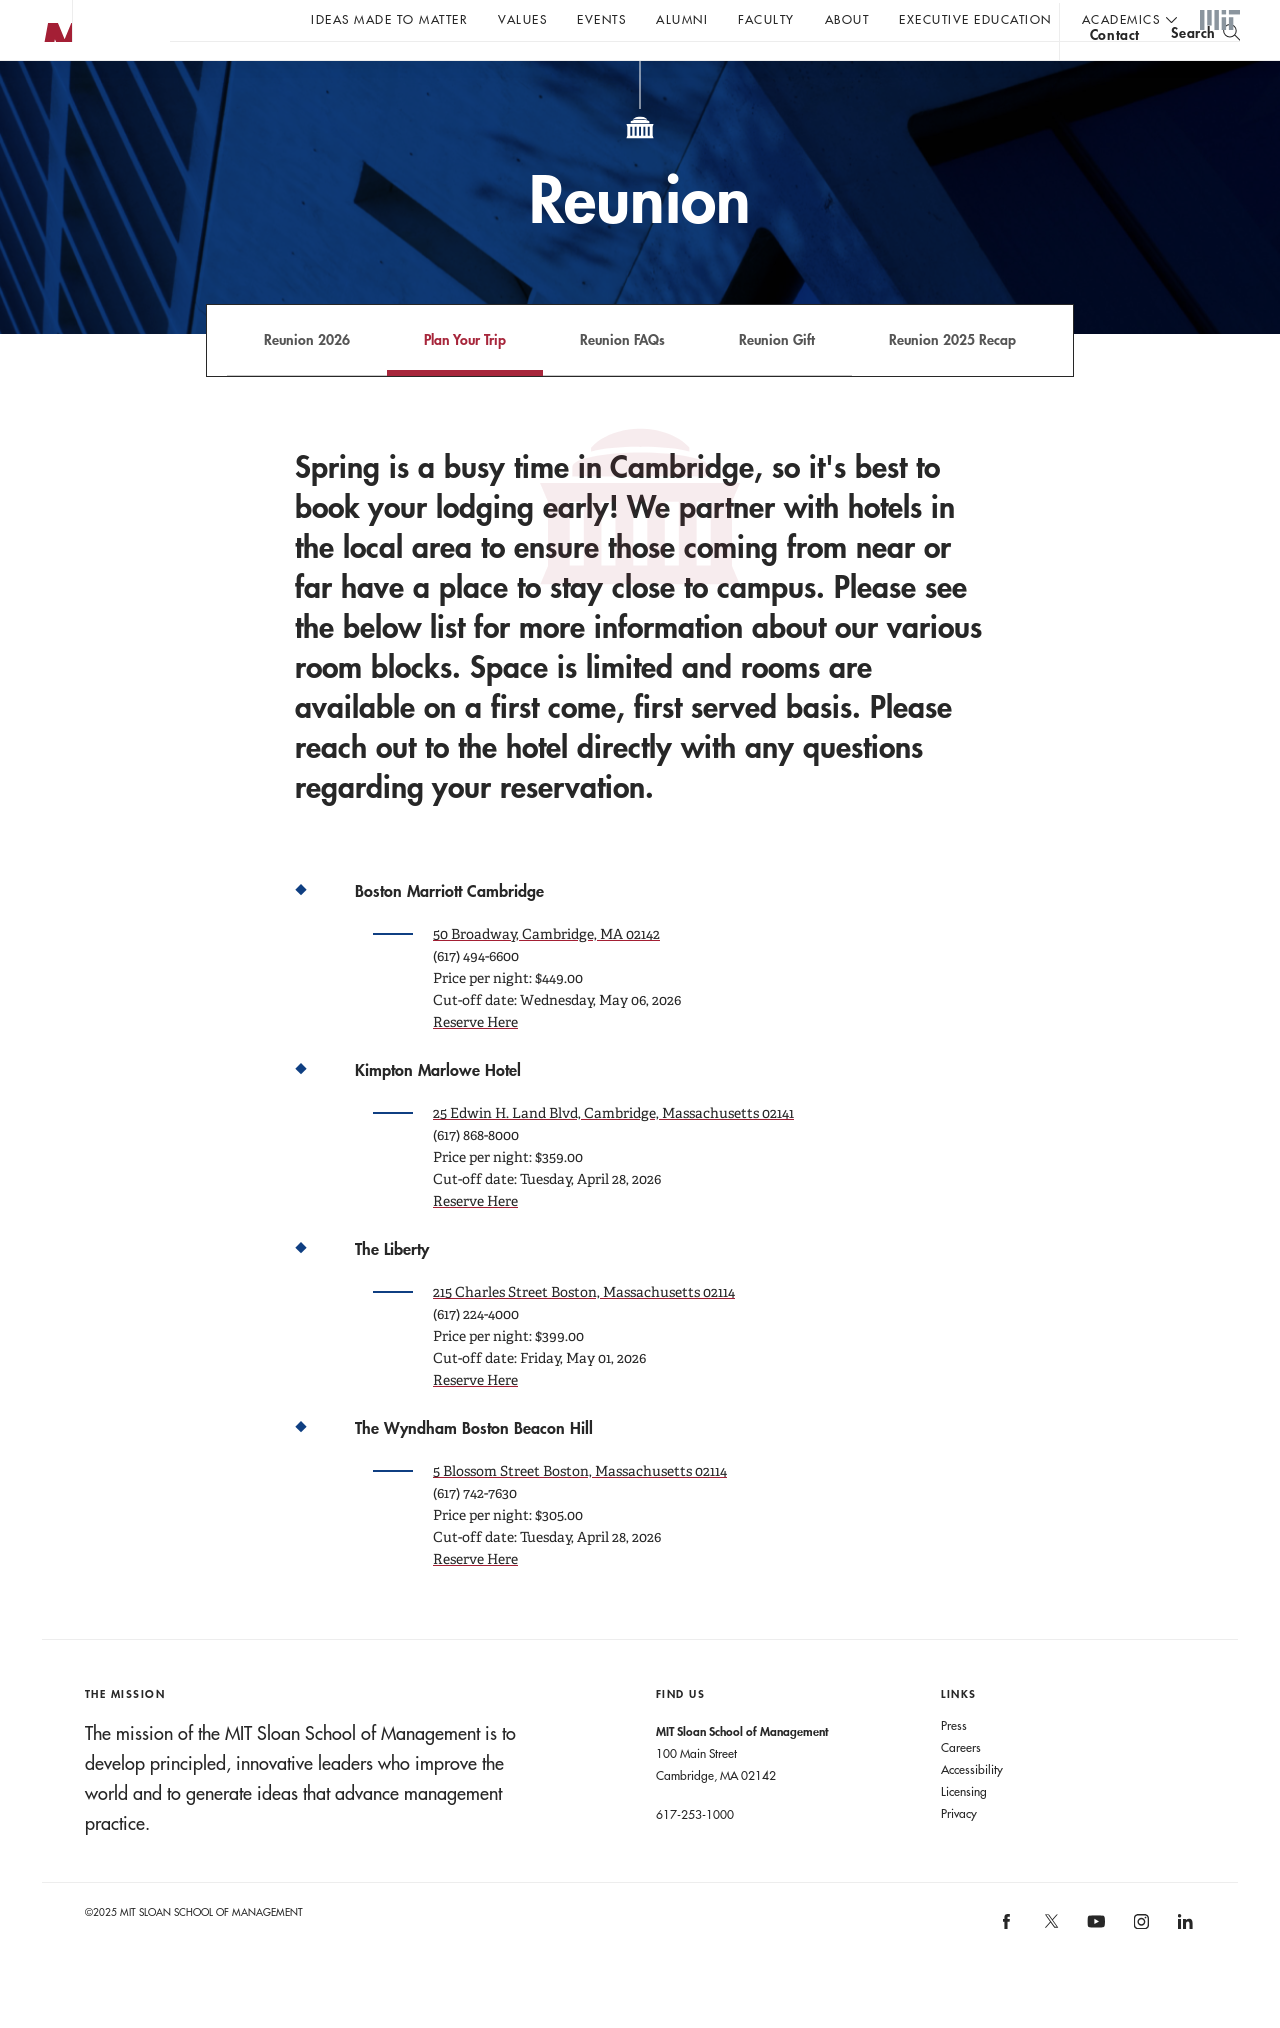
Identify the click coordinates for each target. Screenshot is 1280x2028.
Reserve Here (475, 1062)
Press (954, 1765)
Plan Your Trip (465, 379)
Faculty (766, 19)
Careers (961, 1787)
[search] (1205, 70)
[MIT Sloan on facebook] (1008, 1968)
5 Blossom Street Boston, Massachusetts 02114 (580, 1511)
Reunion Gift (777, 379)
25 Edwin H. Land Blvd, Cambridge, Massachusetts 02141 (613, 1153)
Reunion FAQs (622, 379)
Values (522, 19)
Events (601, 19)
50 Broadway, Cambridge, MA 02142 (546, 974)
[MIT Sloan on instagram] (1139, 1968)
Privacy (959, 1853)
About (847, 19)
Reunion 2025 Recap (952, 379)
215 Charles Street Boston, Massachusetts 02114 (584, 1332)
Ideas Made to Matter (389, 19)
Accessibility (972, 1809)
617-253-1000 (695, 1854)
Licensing (964, 1831)
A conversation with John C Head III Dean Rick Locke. (661, 71)
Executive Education (975, 19)
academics (1121, 19)
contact (1115, 73)
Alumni (682, 19)
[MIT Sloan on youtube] (1094, 1972)
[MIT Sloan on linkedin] (1184, 1968)
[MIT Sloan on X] (1050, 1968)
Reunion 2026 (307, 379)
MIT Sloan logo (51, 99)
